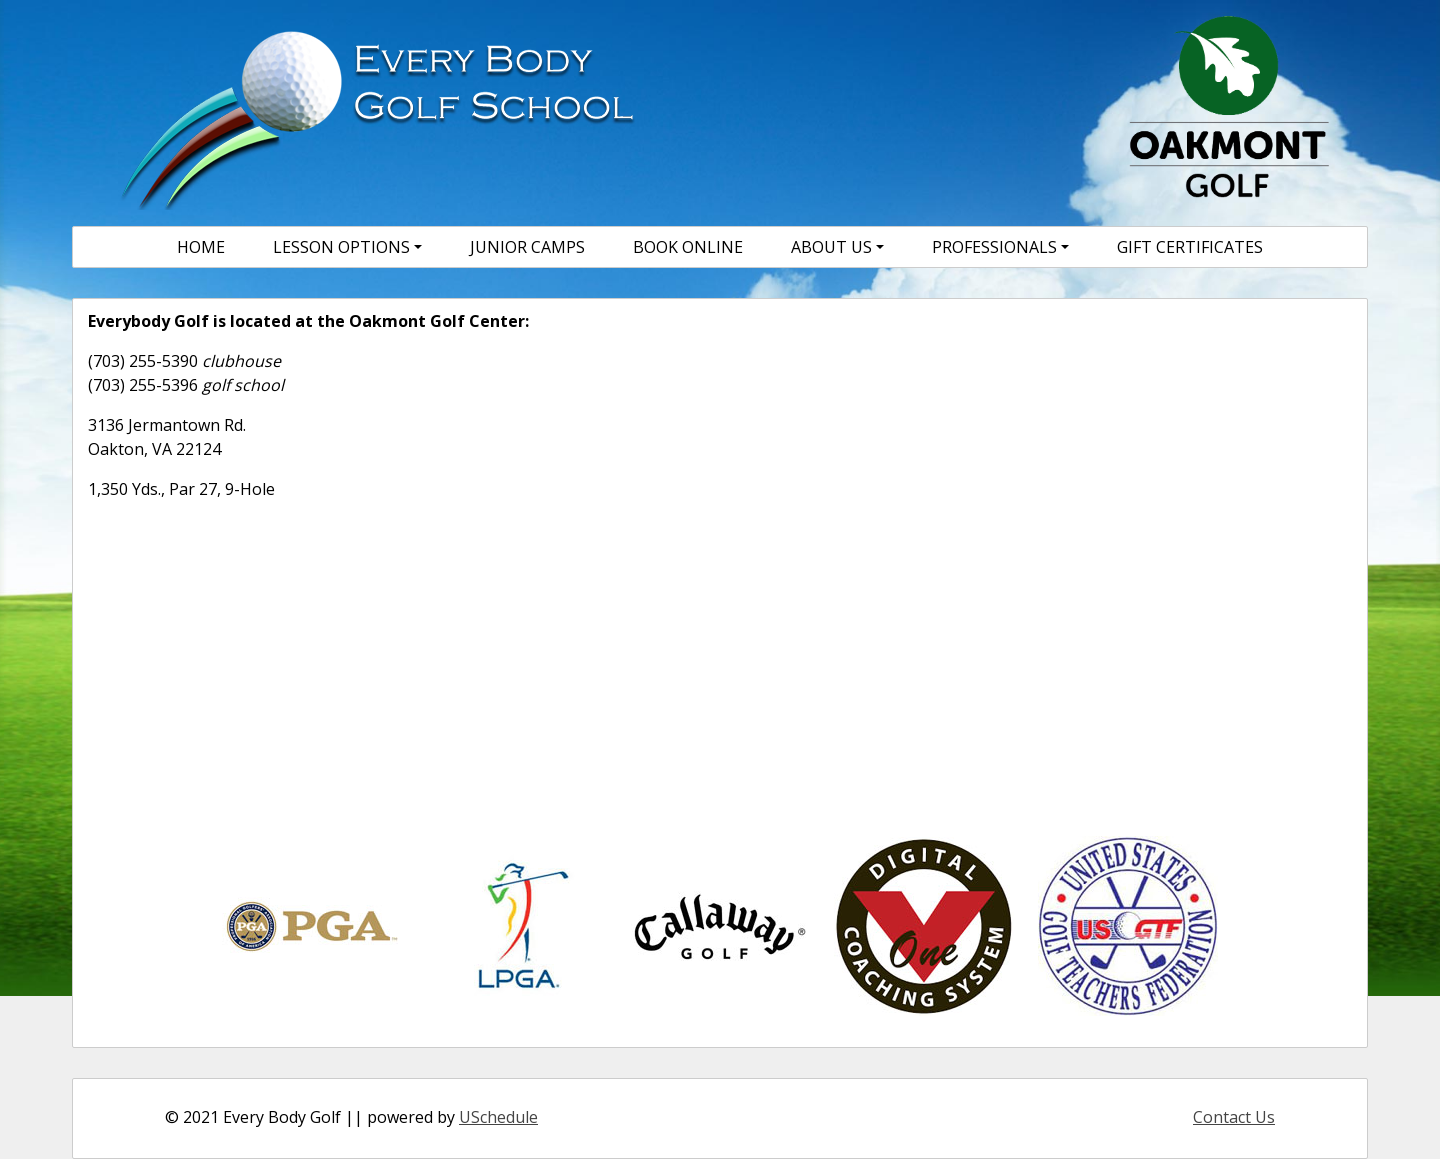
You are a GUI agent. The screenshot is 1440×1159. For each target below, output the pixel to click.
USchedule (498, 1117)
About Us (831, 247)
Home (201, 247)
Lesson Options (341, 247)
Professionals (994, 247)
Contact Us (1234, 1117)
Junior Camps (527, 247)
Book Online (688, 247)
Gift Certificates (1190, 247)
